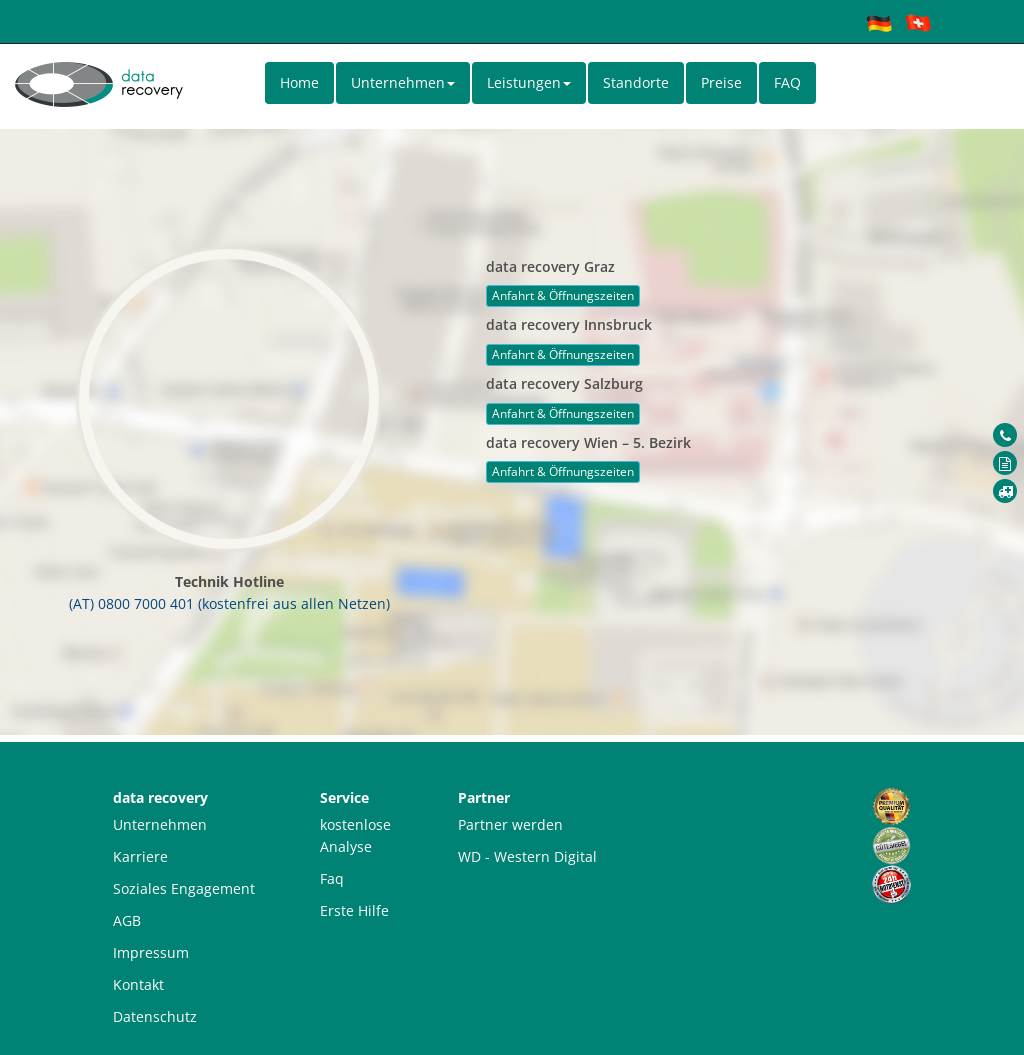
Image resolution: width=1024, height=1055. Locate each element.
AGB (127, 920)
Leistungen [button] (529, 82)
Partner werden (510, 824)
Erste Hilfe (354, 910)
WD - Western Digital (527, 856)
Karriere (140, 856)
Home (299, 82)
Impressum (151, 952)
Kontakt (138, 984)
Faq (332, 878)
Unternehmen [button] (403, 82)
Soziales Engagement (184, 888)
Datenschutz (155, 1016)
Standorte (636, 82)
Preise (721, 82)
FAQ (787, 82)
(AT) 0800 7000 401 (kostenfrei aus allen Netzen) (229, 603)
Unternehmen (160, 824)
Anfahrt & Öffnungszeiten (563, 295)
